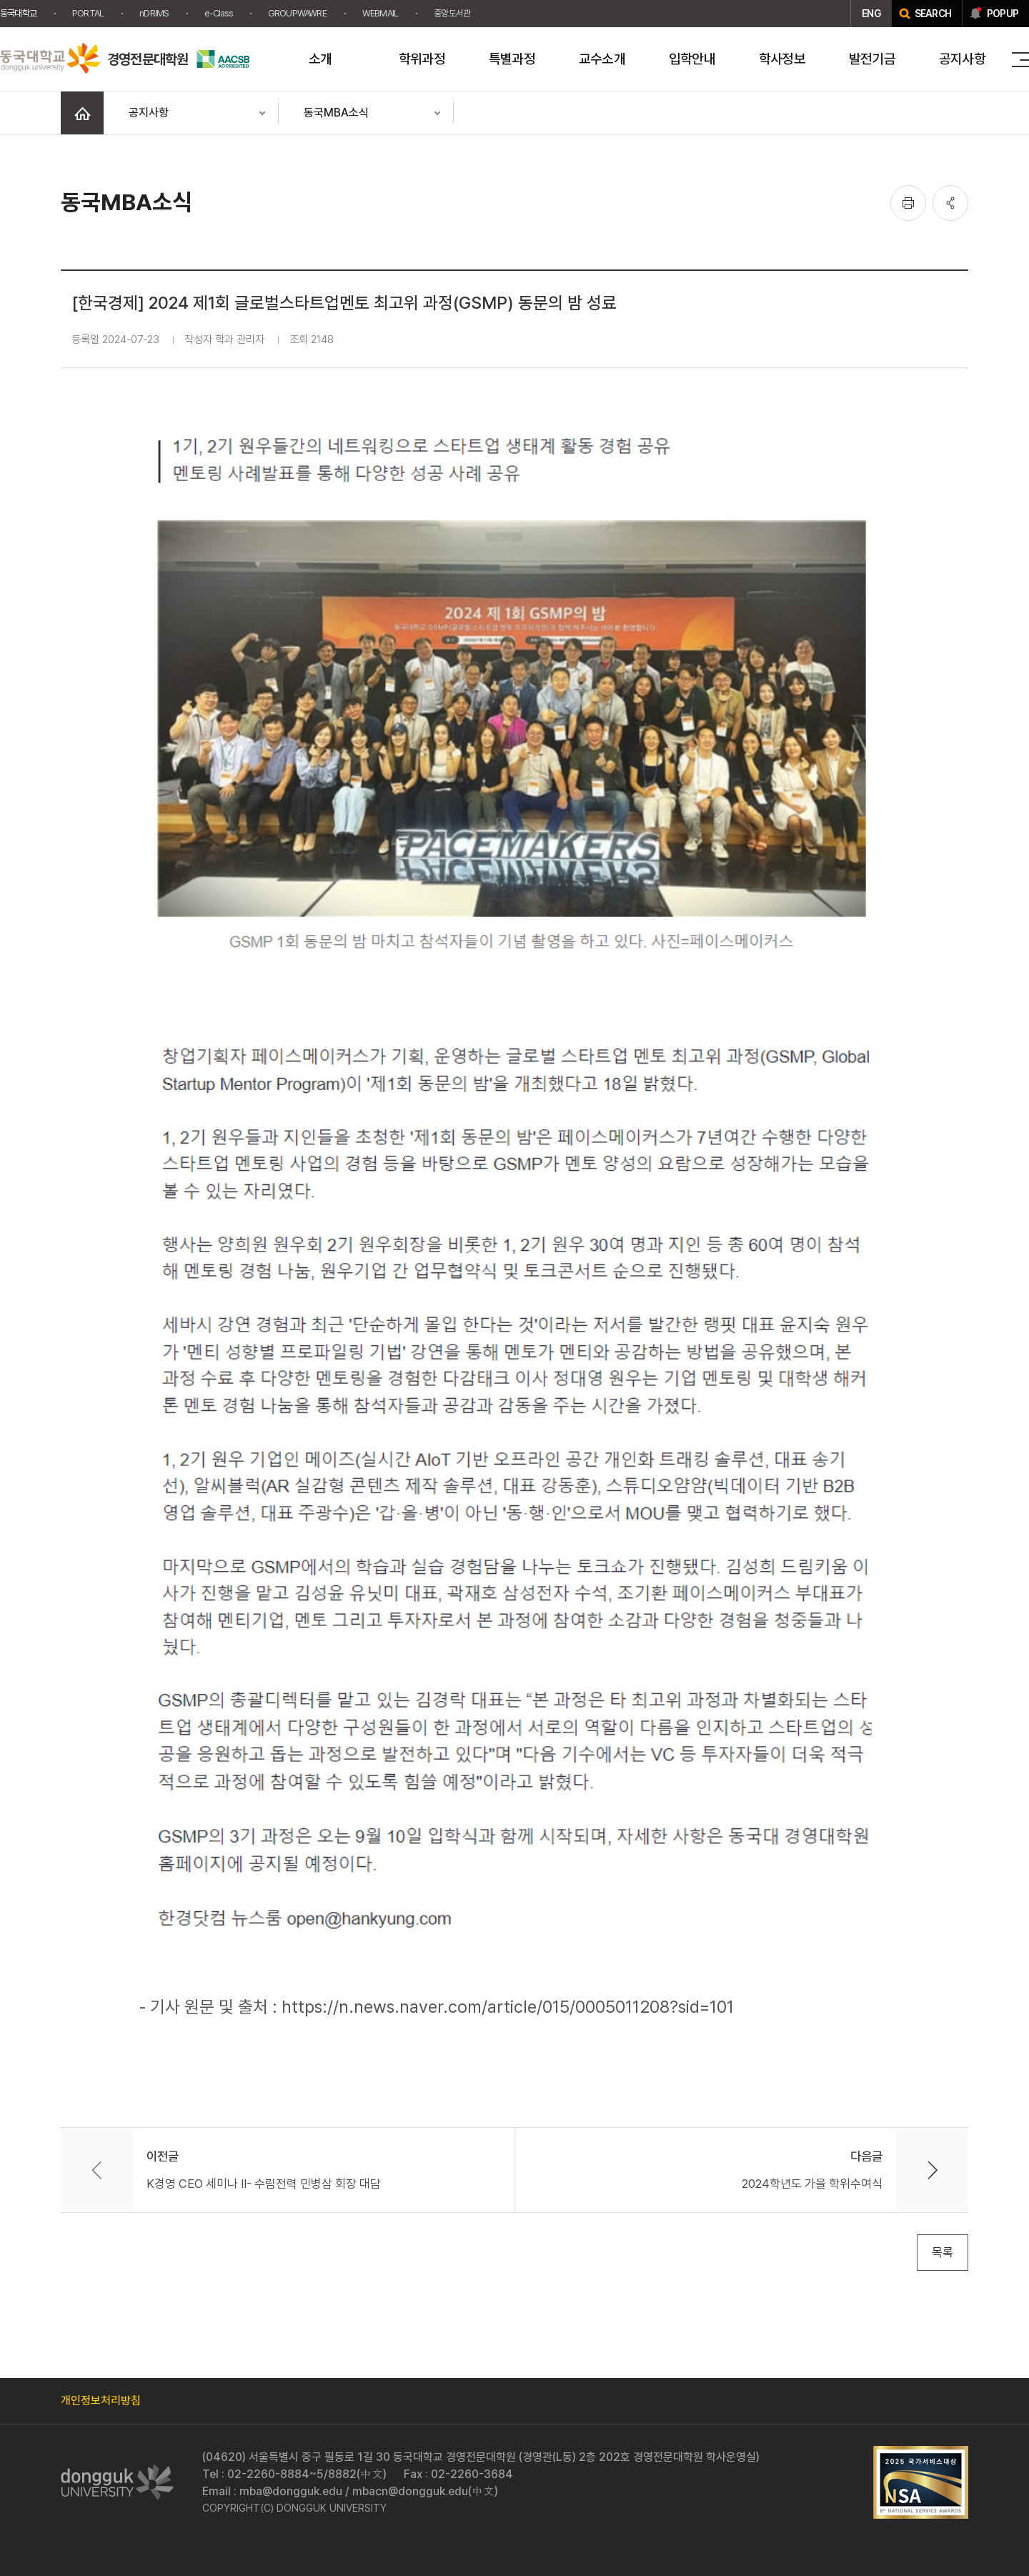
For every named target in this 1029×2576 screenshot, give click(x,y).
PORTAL (88, 13)
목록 (942, 2252)
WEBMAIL (380, 13)
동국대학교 (18, 13)
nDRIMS (154, 13)
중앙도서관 (452, 13)
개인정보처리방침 (101, 2400)
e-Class (218, 13)
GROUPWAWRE (297, 13)
